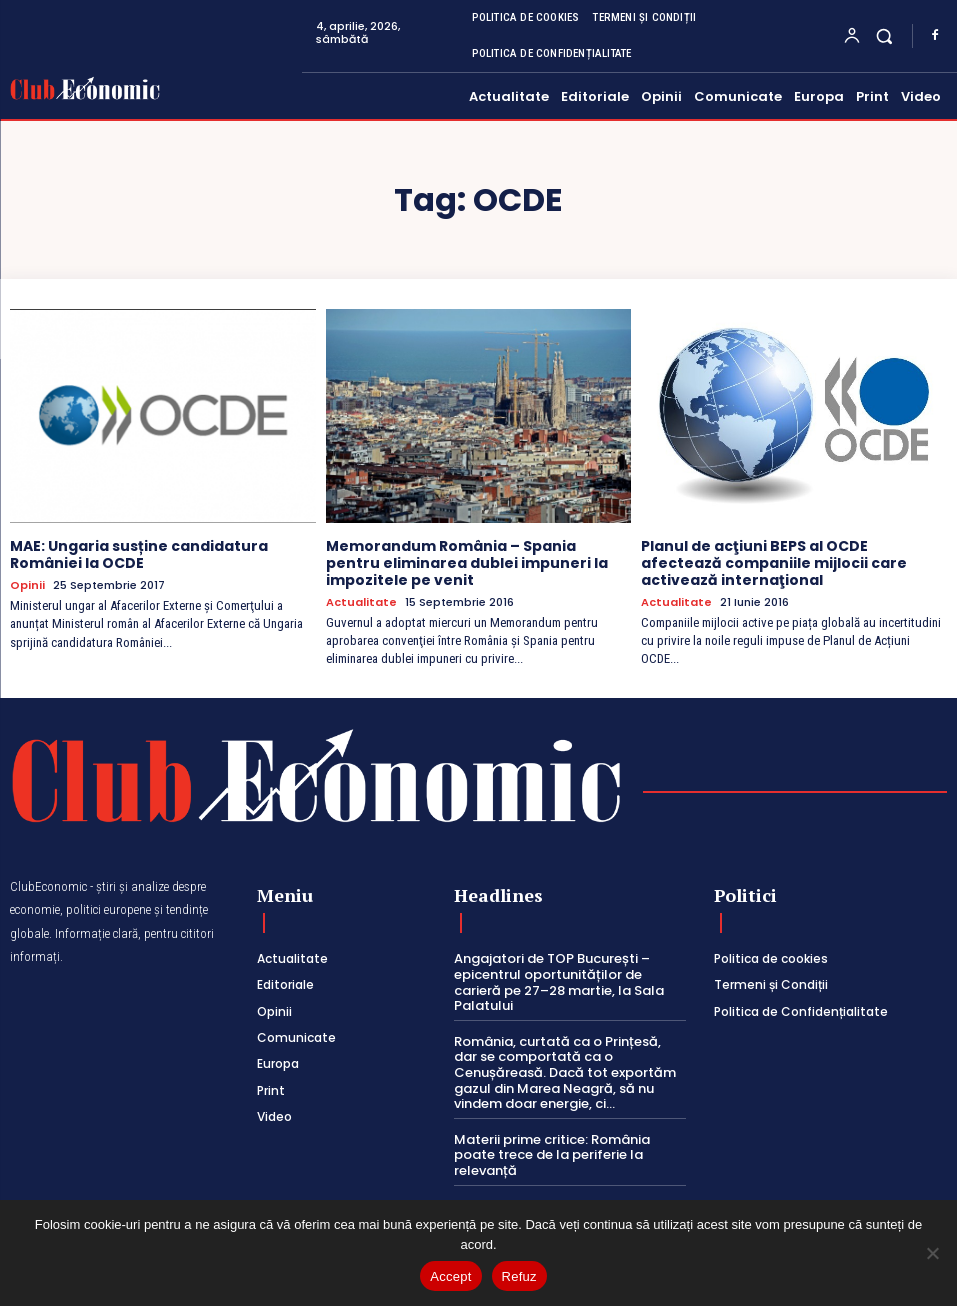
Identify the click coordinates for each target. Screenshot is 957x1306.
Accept (450, 1276)
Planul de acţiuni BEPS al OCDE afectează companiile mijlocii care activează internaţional (774, 563)
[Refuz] (932, 1253)
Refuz (519, 1276)
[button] (884, 35)
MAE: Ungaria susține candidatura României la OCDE (139, 554)
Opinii (27, 585)
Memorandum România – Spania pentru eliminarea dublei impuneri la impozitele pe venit (467, 563)
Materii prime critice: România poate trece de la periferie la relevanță (552, 1155)
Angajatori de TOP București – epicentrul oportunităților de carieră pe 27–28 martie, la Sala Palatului (559, 982)
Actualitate (361, 602)
